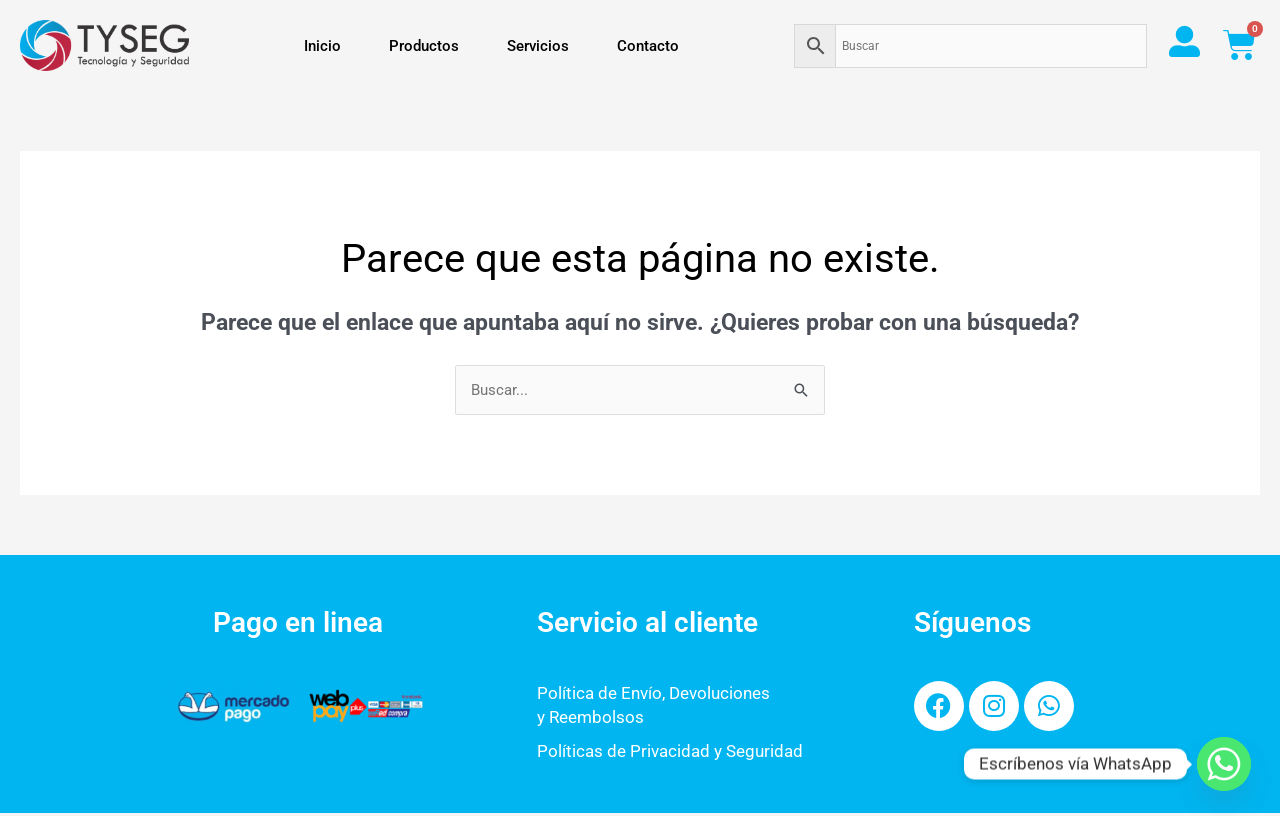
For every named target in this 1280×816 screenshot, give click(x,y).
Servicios (538, 46)
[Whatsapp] (1224, 764)
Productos (424, 46)
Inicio (322, 46)
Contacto (648, 46)
